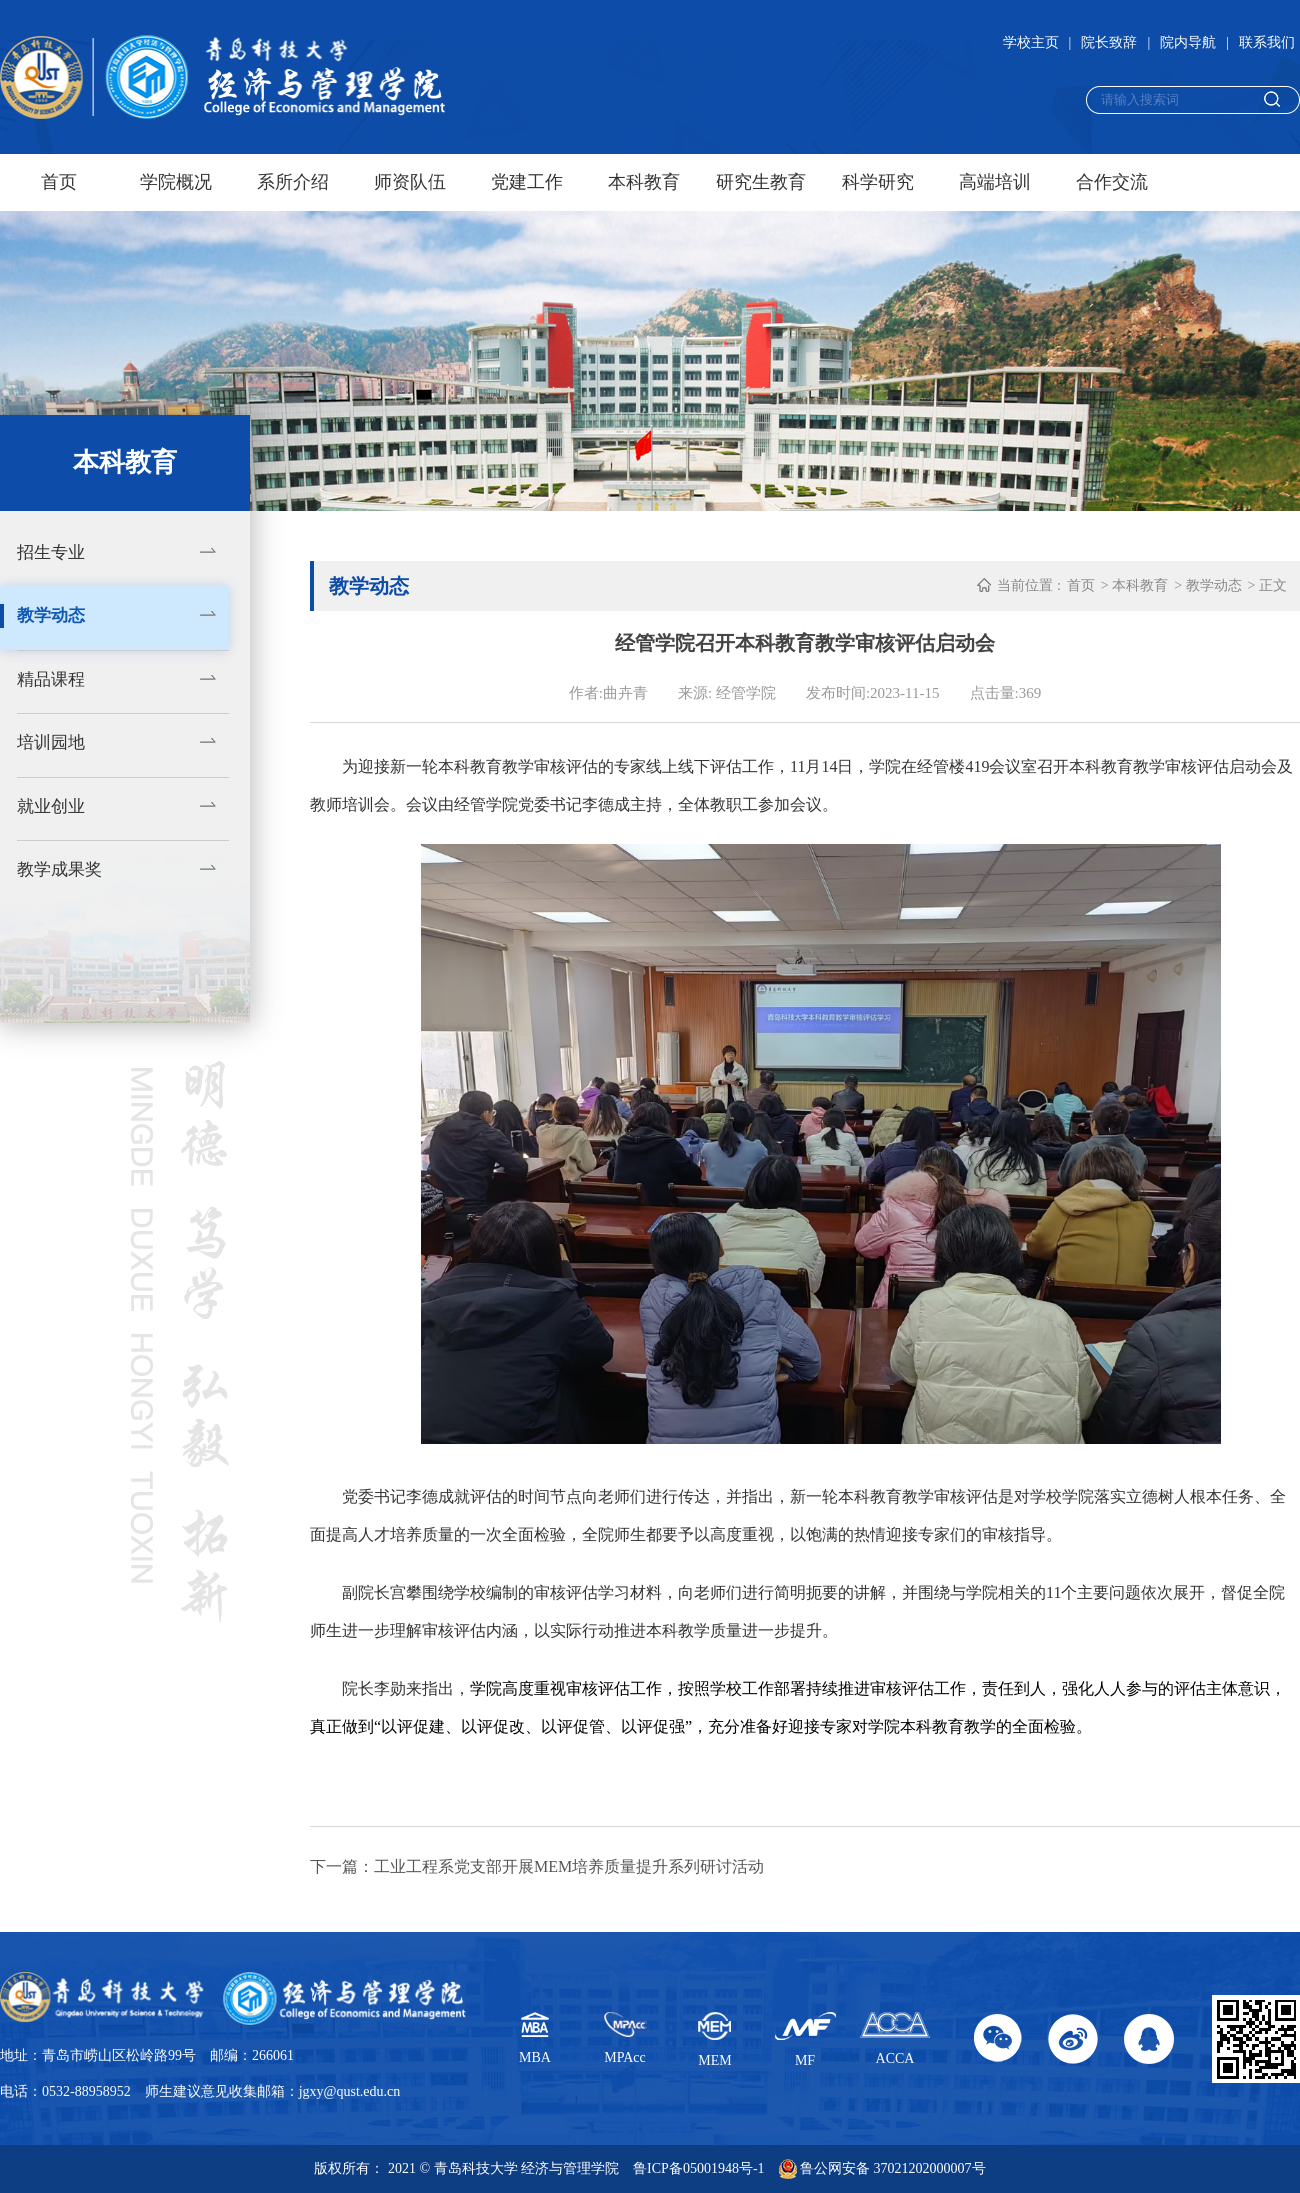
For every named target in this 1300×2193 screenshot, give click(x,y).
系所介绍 (293, 182)
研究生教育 (761, 182)
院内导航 (1188, 42)
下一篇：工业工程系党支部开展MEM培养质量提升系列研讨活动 (537, 1866)
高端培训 (995, 182)
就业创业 (51, 806)
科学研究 (878, 182)
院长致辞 (1109, 42)
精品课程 (51, 679)
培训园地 (51, 742)
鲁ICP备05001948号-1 (698, 2168)
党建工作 (527, 182)
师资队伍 (410, 182)
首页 (59, 182)
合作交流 (1112, 182)
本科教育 (644, 182)
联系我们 (1267, 42)
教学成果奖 (59, 869)
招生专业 (51, 552)
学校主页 (1031, 42)
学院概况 (176, 182)
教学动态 (51, 615)
